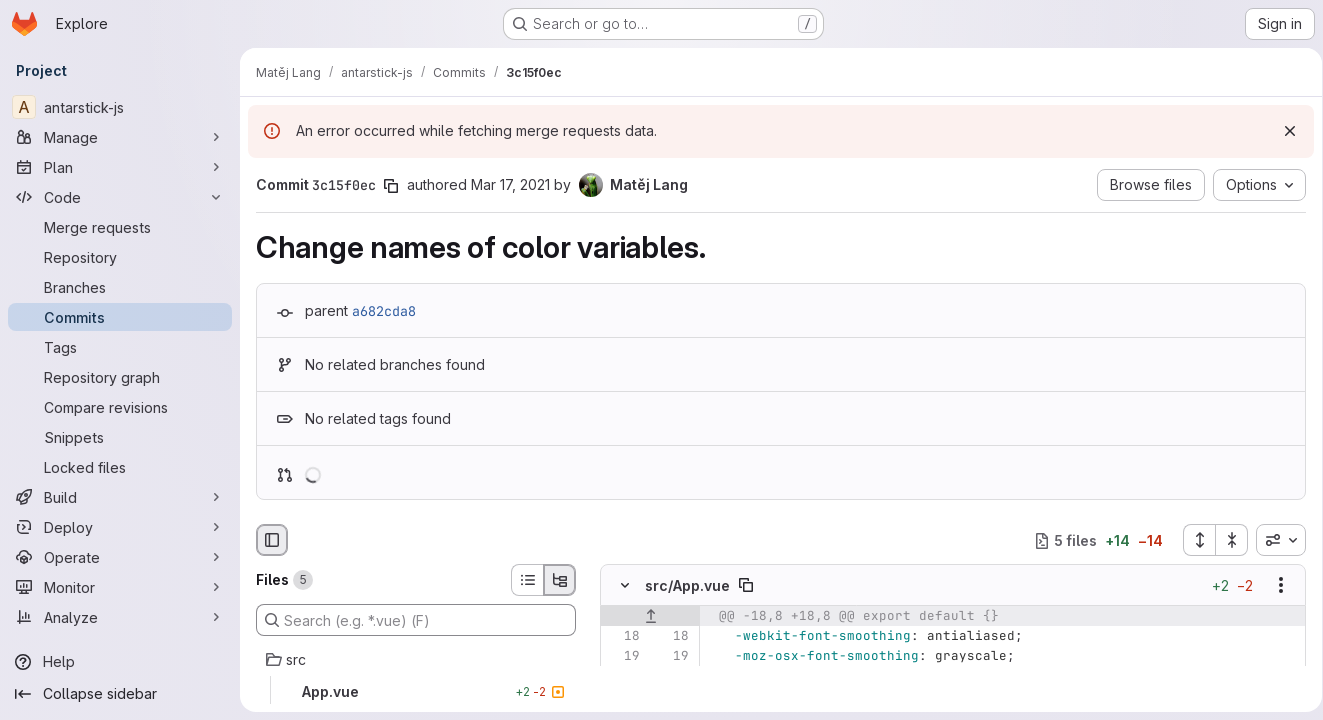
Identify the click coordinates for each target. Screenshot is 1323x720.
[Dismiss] (1283, 131)
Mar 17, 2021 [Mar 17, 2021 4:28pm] (510, 184)
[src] (416, 660)
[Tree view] (560, 580)
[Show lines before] (650, 617)
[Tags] (120, 347)
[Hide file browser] (272, 540)
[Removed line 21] (623, 697)
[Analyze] (120, 617)
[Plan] (120, 167)
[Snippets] (120, 437)
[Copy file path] (746, 586)
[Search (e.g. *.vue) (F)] (416, 620)
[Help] (120, 662)
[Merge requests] (120, 227)
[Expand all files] (1192, 540)
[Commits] (120, 317)
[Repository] (120, 257)
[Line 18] (623, 637)
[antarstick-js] (120, 107)
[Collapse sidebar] (120, 694)
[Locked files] (120, 467)
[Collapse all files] (1225, 540)
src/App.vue (687, 585)
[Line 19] (623, 657)
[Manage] (120, 137)
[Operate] (120, 557)
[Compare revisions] (120, 407)
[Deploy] (120, 527)
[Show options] (1274, 586)
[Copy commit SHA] (391, 186)
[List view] (527, 580)
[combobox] (1274, 540)
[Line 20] (623, 677)
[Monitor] (120, 587)
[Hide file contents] (625, 586)
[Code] (120, 197)
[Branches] (120, 287)
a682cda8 (384, 311)
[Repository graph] (120, 377)
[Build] (120, 497)
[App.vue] (416, 692)
